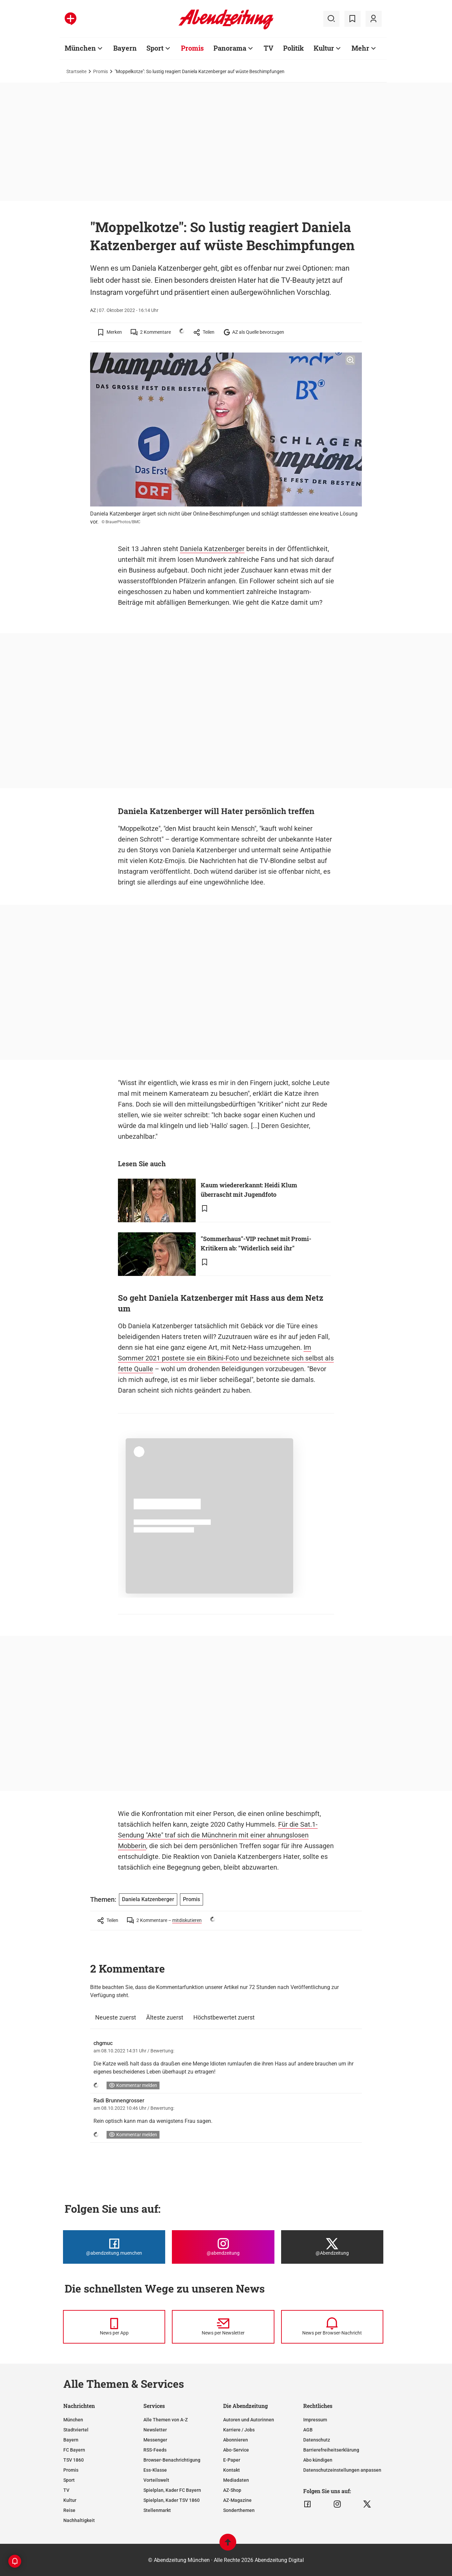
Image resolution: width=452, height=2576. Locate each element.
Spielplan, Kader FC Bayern (172, 2490)
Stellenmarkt (157, 2510)
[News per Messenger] (114, 2327)
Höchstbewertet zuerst (224, 2017)
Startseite (76, 71)
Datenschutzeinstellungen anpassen (342, 2470)
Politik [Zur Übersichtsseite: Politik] (293, 48)
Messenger (155, 2440)
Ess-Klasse (155, 2470)
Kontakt (231, 2470)
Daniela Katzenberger (212, 549)
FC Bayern (74, 2450)
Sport (69, 2480)
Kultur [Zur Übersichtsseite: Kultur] (324, 48)
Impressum (315, 2419)
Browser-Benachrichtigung (171, 2460)
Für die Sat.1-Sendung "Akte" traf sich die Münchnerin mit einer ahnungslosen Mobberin (218, 1835)
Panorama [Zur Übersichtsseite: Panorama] (229, 48)
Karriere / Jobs (239, 2429)
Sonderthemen (239, 2510)
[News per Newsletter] (223, 2327)
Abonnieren (235, 2440)
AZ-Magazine (237, 2500)
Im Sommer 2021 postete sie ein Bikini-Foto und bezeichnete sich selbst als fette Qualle (226, 1358)
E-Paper (231, 2460)
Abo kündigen (317, 2460)
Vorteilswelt (156, 2480)
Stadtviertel (75, 2429)
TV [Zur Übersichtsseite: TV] (268, 48)
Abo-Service (236, 2450)
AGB (308, 2429)
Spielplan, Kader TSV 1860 (171, 2500)
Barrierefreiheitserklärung (331, 2450)
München (73, 2419)
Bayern (70, 2440)
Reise (69, 2510)
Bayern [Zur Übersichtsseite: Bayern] (125, 48)
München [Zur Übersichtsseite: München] (80, 48)
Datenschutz (316, 2440)
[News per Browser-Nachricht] (332, 2327)
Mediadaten (236, 2480)
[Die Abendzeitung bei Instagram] (223, 2247)
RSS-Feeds (155, 2450)
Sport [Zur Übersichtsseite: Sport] (155, 48)
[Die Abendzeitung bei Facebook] (114, 2247)
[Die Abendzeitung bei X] (332, 2247)
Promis (100, 71)
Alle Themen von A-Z (165, 2419)
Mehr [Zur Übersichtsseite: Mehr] (360, 48)
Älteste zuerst (164, 2017)
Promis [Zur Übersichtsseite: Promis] (192, 48)
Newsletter (155, 2429)
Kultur (69, 2500)
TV (66, 2490)
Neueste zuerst (115, 2017)
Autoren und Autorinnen (248, 2419)
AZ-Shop (232, 2490)
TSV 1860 (73, 2460)
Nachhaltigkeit (79, 2520)
